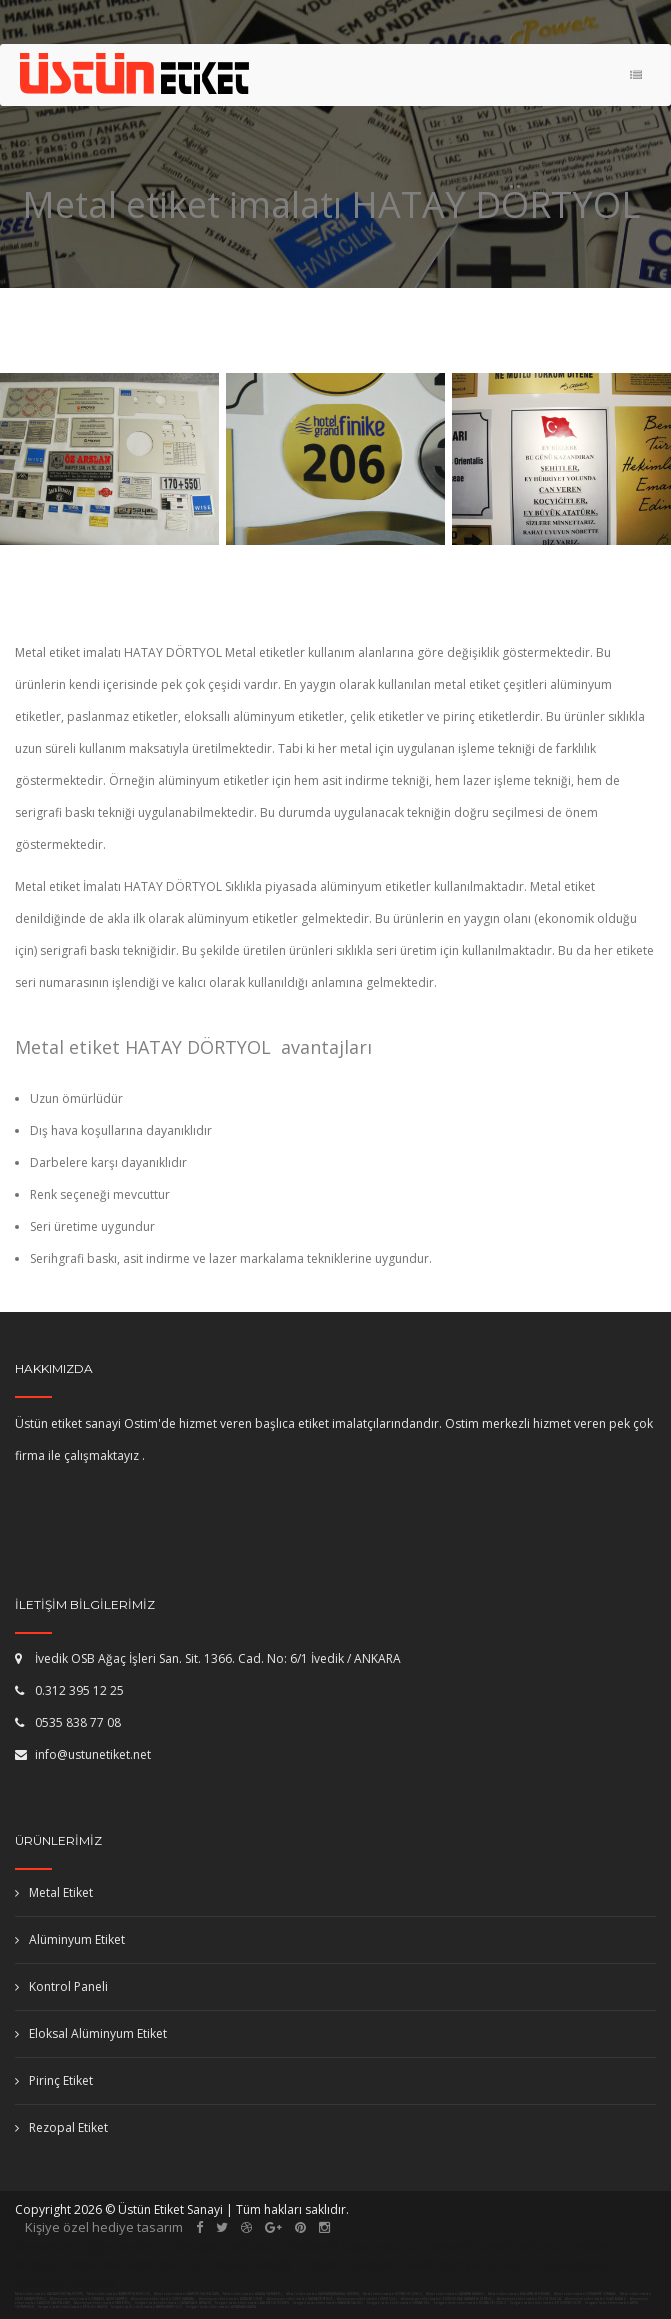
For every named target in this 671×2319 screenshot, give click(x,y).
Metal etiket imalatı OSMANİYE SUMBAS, (585, 2294)
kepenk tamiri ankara (496, 2246)
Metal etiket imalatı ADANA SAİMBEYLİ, (253, 2294)
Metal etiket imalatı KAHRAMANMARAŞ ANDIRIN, (323, 2294)
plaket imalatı (352, 2264)
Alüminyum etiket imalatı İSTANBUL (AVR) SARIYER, (89, 2299)
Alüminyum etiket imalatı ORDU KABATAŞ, (164, 2299)
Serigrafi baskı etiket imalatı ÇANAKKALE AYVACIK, (173, 2303)
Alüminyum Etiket (70, 1939)
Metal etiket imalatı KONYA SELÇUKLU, (393, 2294)
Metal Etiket (54, 1892)
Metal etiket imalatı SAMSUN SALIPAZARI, (187, 2294)
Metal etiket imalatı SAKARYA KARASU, (455, 2294)
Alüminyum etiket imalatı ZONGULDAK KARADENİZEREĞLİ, (448, 2299)
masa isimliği (254, 2264)
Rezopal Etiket (61, 2127)
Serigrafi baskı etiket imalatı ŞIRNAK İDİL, (399, 2303)
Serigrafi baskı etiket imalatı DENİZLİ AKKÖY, (73, 2307)
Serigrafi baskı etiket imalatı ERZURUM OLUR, (546, 2303)
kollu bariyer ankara (470, 2264)
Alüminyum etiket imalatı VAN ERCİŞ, (103, 2303)
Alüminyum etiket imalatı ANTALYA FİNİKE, (232, 2299)
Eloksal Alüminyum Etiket (91, 2033)
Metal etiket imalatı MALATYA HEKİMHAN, (519, 2294)
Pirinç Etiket (54, 2080)
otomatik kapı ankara (135, 2264)
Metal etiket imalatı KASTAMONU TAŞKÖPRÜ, (49, 2294)
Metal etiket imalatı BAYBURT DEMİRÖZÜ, (119, 2294)
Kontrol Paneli (61, 1986)
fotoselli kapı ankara (352, 2246)
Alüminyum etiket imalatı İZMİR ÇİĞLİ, (368, 2299)
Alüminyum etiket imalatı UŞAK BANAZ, (596, 2299)
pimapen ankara (223, 2246)
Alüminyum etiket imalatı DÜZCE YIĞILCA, (530, 2299)
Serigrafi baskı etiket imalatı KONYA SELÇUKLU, (470, 2303)
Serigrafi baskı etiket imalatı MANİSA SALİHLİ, (328, 2303)
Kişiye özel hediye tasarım (104, 2227)
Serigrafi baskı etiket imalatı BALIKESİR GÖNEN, (252, 2303)
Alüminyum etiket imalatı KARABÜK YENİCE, (301, 2299)
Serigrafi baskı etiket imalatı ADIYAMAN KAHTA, (221, 2307)
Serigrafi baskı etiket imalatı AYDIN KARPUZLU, (147, 2307)
